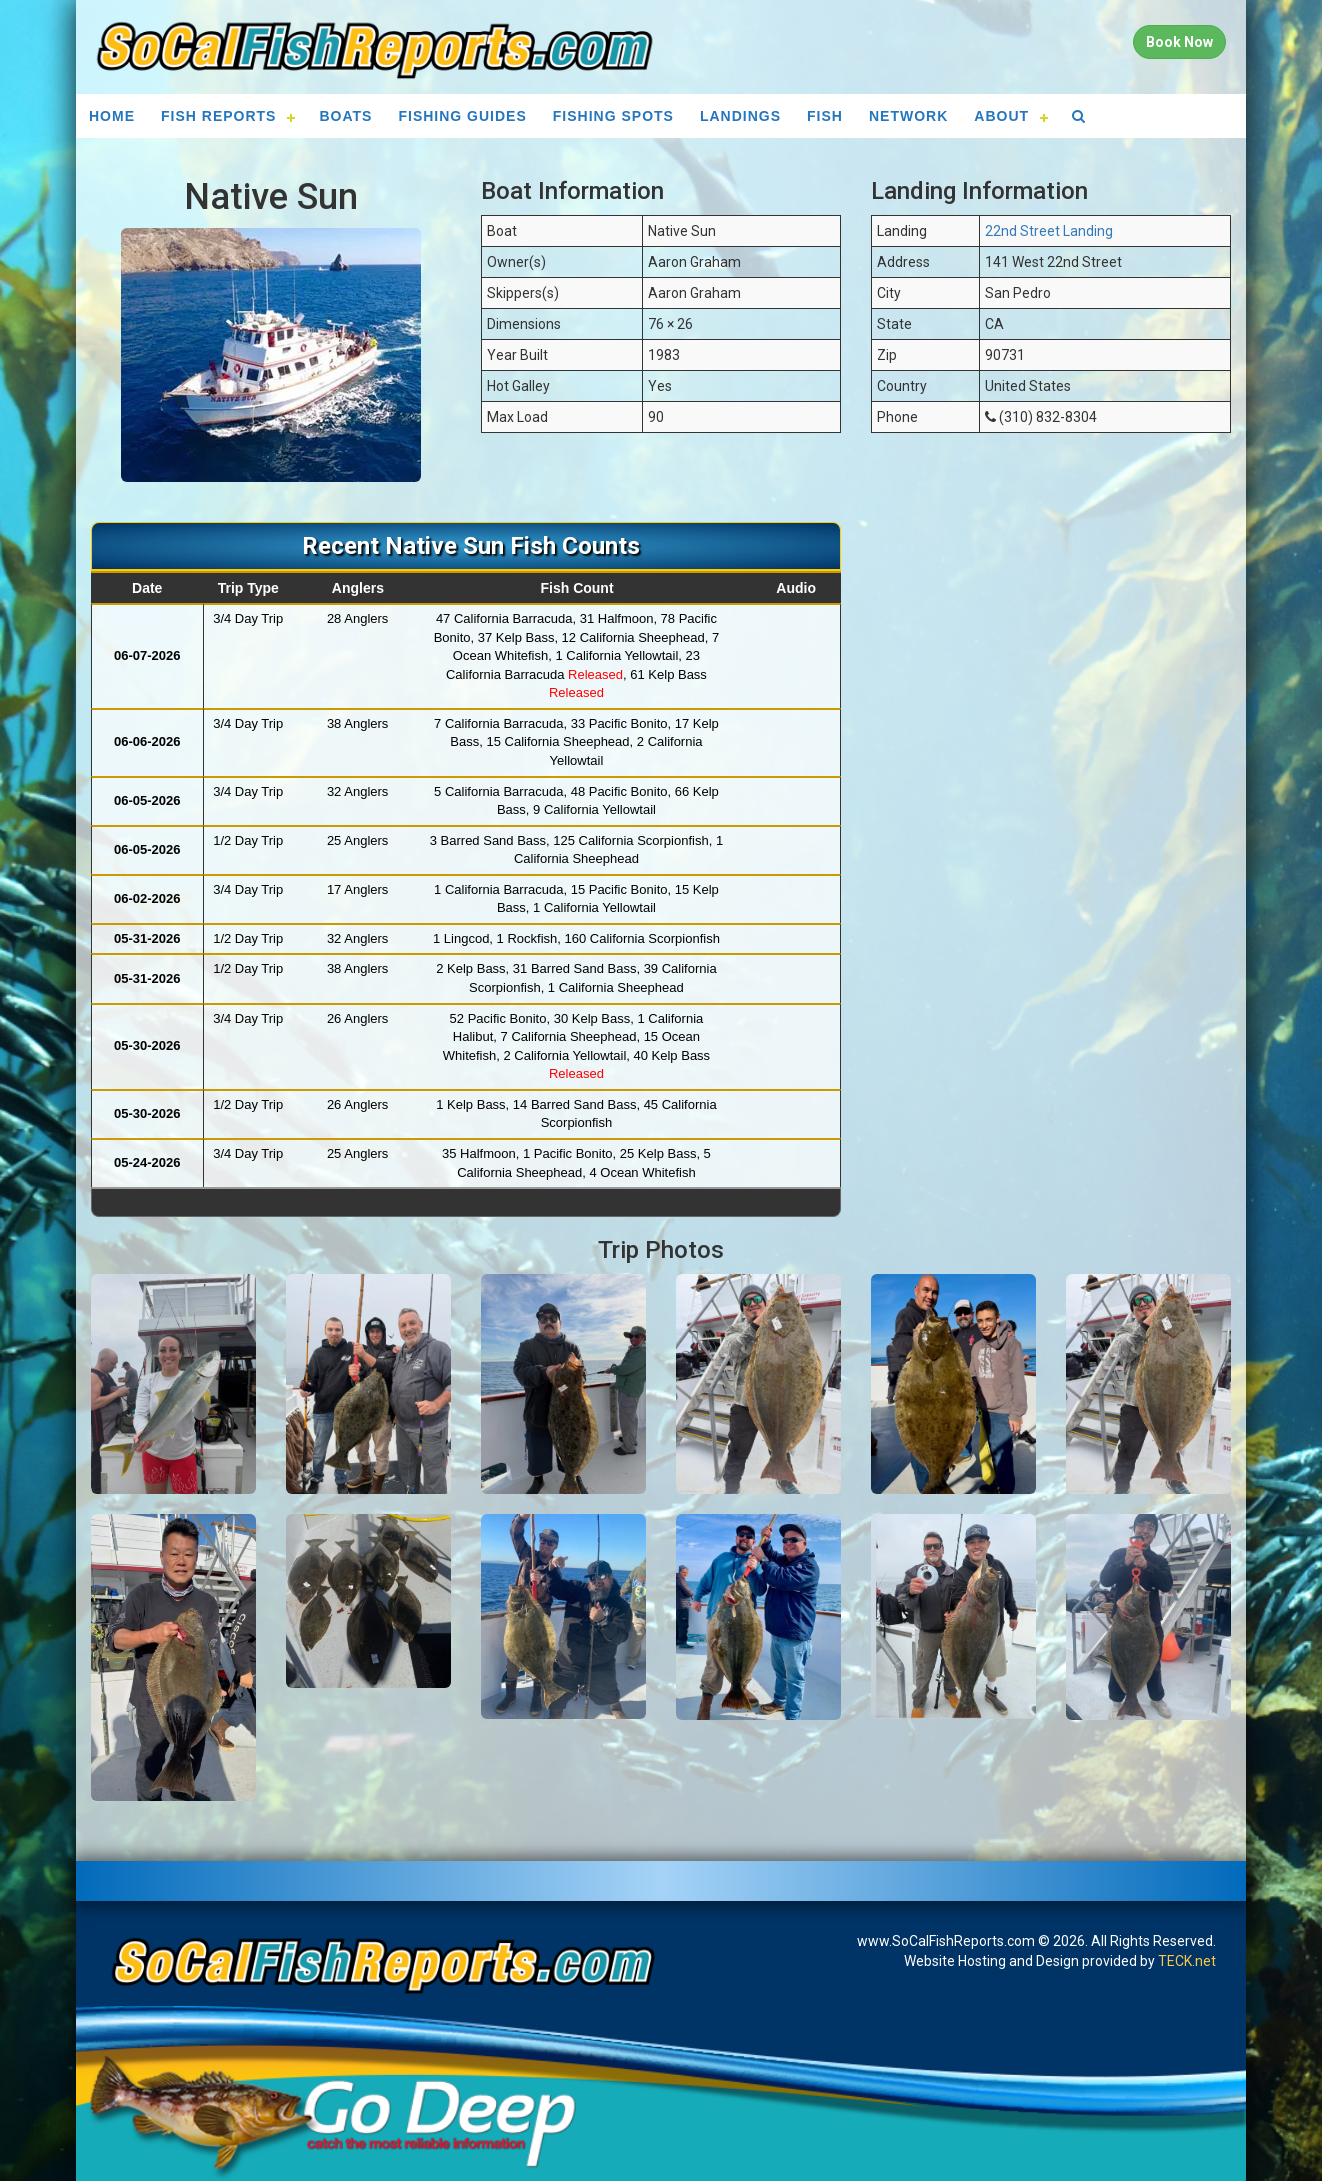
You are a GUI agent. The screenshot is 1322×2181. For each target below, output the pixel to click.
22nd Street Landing (1049, 231)
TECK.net (1187, 1961)
